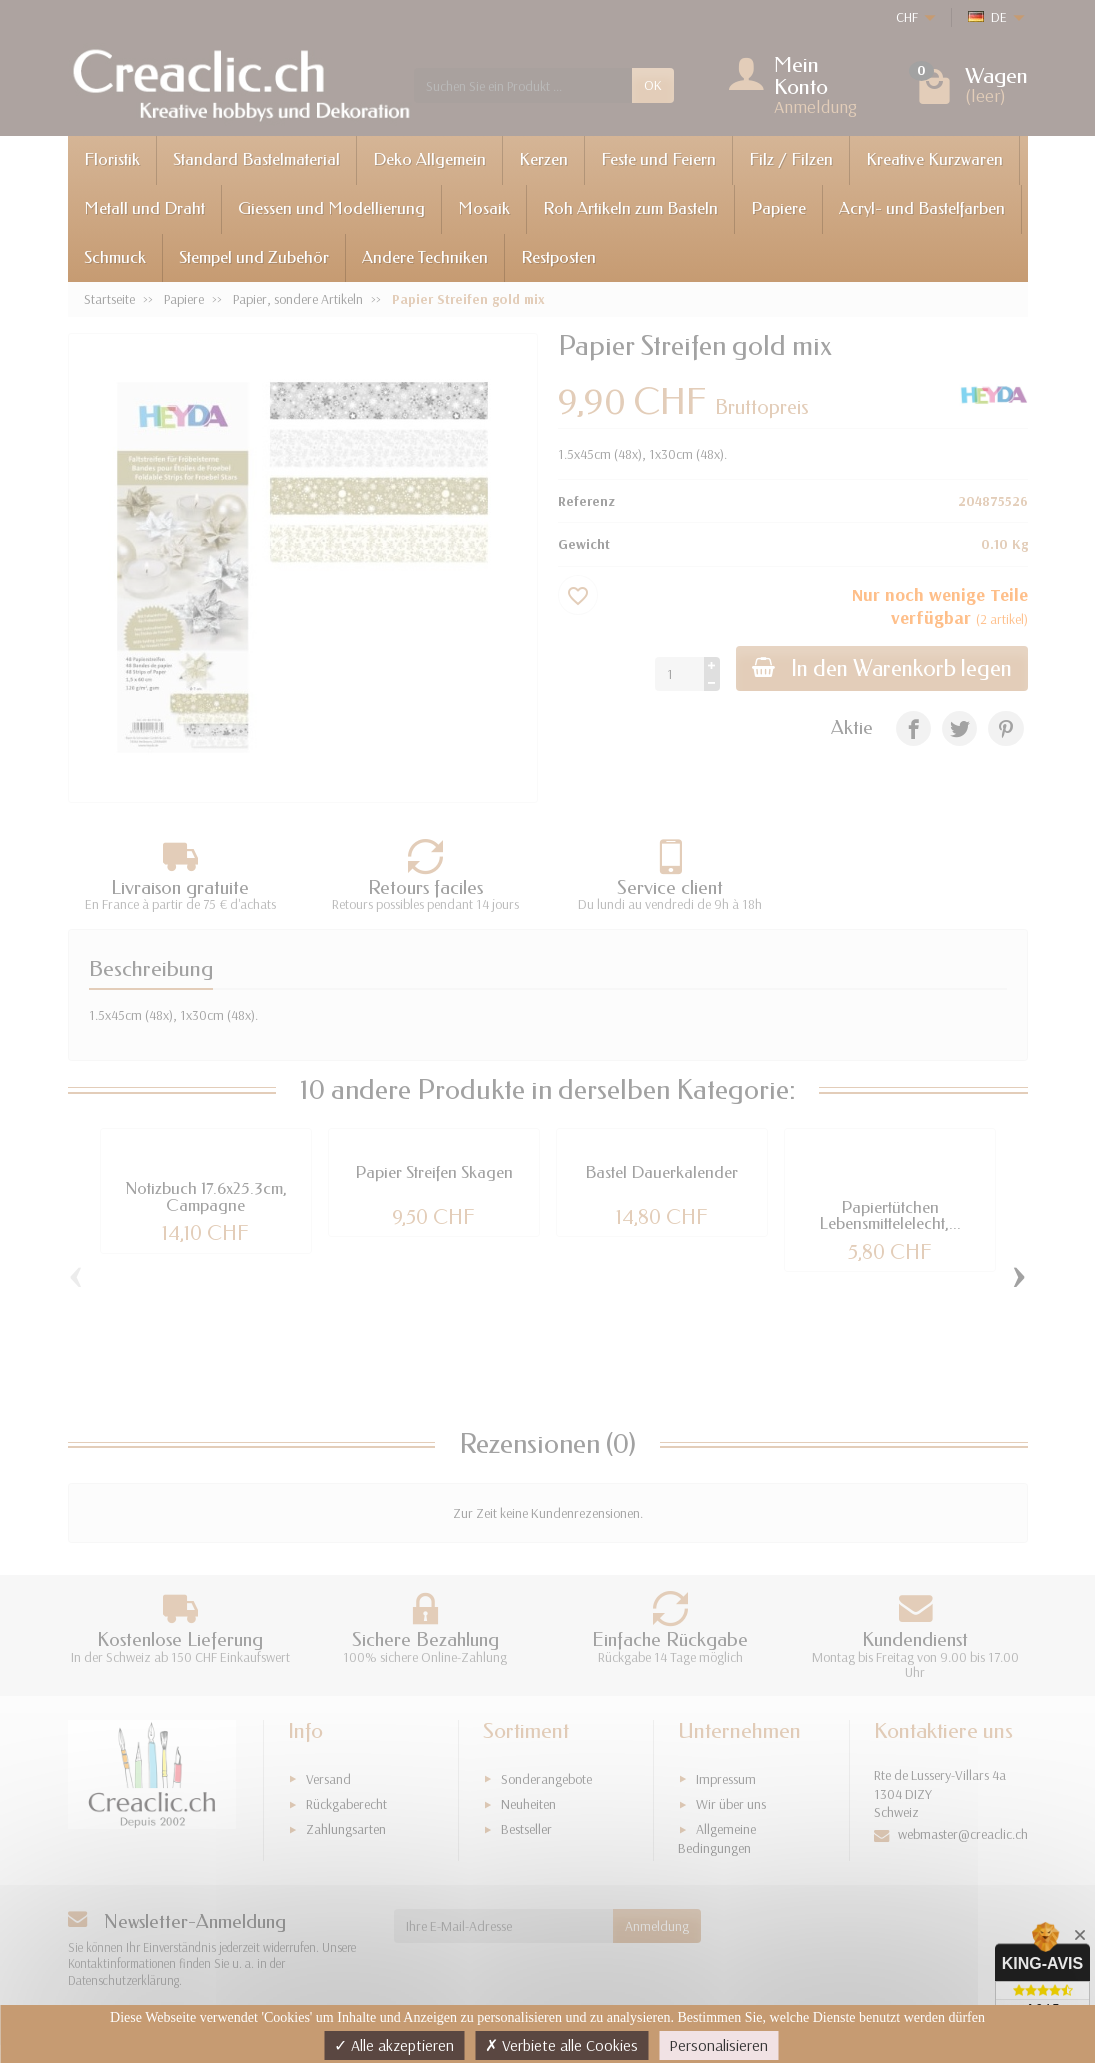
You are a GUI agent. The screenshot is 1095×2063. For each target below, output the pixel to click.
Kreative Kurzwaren (934, 159)
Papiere (778, 208)
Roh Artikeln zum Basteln (630, 208)
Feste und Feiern (658, 159)
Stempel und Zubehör (254, 257)
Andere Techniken (425, 257)
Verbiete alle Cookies (561, 2045)
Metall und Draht (144, 208)
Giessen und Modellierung (331, 208)
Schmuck (115, 257)
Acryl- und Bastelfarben (922, 208)
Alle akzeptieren (394, 2045)
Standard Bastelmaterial (256, 159)
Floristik (112, 159)
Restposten (558, 257)
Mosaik (484, 208)
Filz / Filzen (791, 159)
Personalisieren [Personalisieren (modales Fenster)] (718, 2045)
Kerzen (543, 159)
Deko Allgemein (429, 159)
